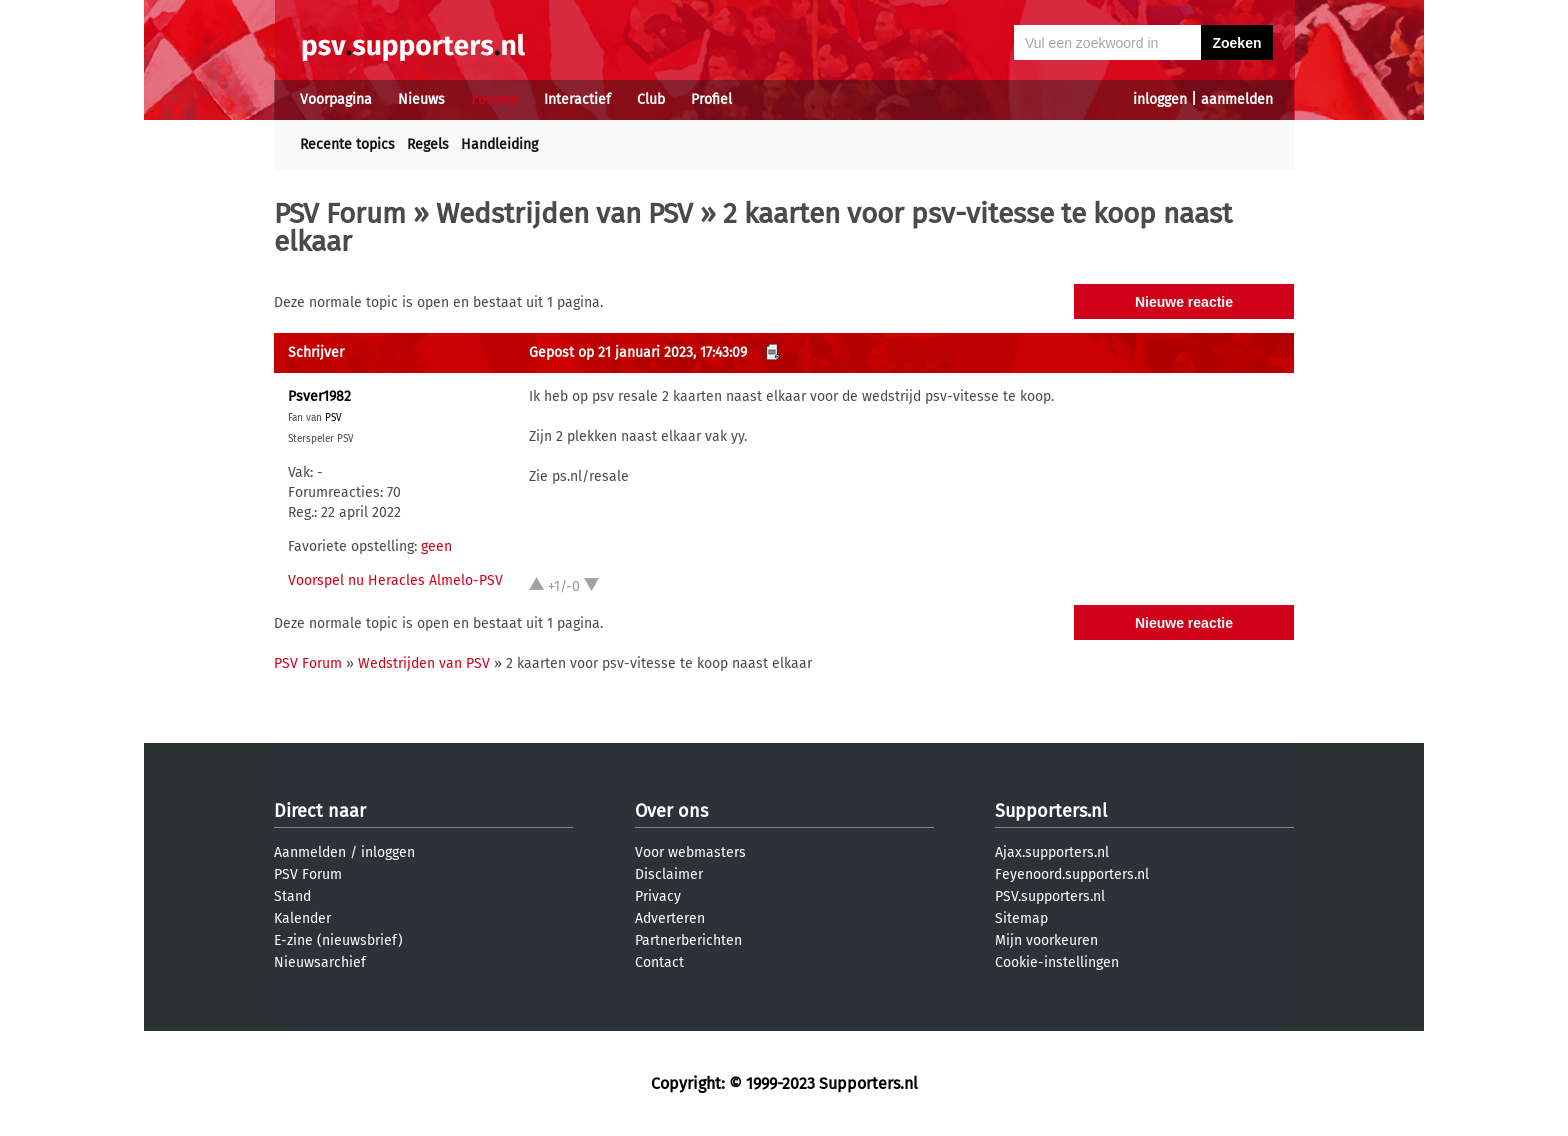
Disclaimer (669, 874)
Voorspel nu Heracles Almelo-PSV (395, 580)
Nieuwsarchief (320, 962)
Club (651, 99)
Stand (292, 896)
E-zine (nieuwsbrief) (338, 940)
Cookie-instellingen (1057, 962)
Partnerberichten (688, 940)
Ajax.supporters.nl (1052, 852)
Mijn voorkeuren (1046, 940)
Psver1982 (319, 396)
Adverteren (670, 918)
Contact (659, 962)
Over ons (671, 811)
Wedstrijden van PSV (564, 213)
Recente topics (347, 144)
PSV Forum (340, 213)
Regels (428, 144)
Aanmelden (310, 852)
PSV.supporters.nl (1050, 896)
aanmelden (1237, 99)
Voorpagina (336, 99)
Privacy (658, 896)
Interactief (577, 99)
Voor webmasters (690, 852)
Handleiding (499, 144)
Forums (494, 99)
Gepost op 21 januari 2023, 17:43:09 (638, 352)
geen (436, 546)
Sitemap (1021, 918)
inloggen (1160, 99)
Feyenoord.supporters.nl (1072, 874)
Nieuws (421, 99)
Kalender (302, 918)
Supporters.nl (1051, 811)
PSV (333, 418)
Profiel (711, 99)
